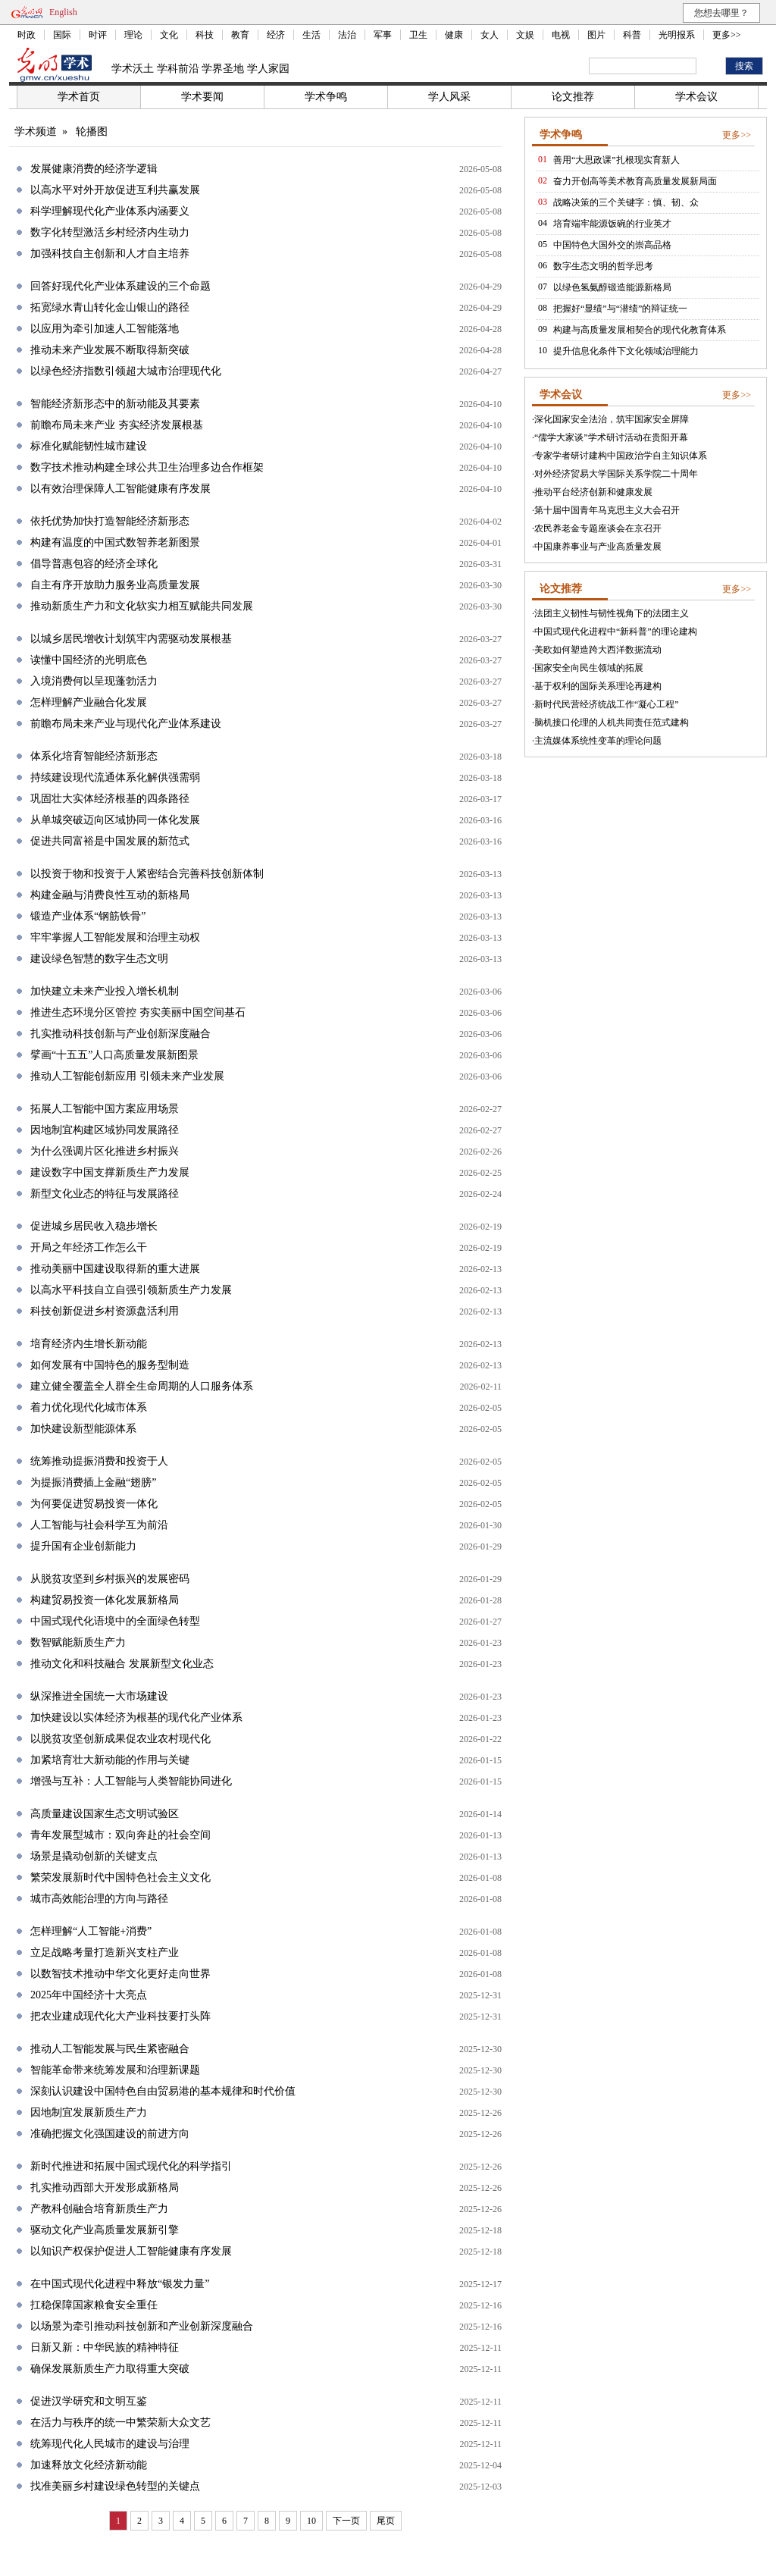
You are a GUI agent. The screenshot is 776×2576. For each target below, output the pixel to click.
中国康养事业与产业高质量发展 (598, 546)
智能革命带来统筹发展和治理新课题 (115, 2070)
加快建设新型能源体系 (83, 1428)
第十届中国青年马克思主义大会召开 (607, 510)
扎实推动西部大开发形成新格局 (104, 2187)
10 (311, 2520)
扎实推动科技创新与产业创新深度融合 (120, 1033)
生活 (311, 35)
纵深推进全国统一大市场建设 (99, 1696)
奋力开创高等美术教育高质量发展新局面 (635, 181)
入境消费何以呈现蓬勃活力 (94, 681)
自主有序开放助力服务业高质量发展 (115, 585)
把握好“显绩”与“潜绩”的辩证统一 (620, 308)
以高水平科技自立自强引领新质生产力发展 (131, 1290)
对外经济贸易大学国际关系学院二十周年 (616, 474)
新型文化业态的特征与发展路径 (104, 1193)
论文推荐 (573, 96)
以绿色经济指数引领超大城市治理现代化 (125, 371)
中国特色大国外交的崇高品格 (612, 245)
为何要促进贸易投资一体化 (94, 1503)
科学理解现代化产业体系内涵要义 (109, 211)
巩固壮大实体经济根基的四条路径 (109, 798)
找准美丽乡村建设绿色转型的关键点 (115, 2486)
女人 (489, 35)
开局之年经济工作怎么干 (88, 1247)
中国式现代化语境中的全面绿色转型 (115, 1621)
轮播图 (92, 131)
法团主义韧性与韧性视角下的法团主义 (611, 613)
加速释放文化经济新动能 (88, 2465)
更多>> (726, 35)
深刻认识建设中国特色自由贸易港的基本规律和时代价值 (163, 2091)
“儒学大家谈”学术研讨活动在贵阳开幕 (611, 437)
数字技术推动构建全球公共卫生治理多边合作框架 (147, 467)
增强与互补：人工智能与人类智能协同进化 (131, 1781)
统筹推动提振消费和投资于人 (99, 1461)
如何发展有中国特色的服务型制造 (109, 1365)
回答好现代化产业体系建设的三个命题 (120, 286)
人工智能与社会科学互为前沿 (99, 1525)
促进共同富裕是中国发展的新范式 (109, 841)
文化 (169, 35)
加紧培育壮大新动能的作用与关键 (109, 1760)
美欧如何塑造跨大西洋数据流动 (598, 649)
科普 (632, 35)
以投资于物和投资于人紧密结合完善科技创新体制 (147, 873)
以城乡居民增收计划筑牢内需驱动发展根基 (131, 638)
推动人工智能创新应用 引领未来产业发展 (127, 1076)
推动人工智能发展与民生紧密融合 (109, 2048)
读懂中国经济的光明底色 (88, 660)
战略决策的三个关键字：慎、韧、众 (626, 202)
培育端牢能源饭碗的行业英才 (612, 223)
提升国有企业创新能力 (83, 1546)
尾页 (386, 2520)
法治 (347, 35)
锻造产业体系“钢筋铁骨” (88, 916)
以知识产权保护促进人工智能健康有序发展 (131, 2251)
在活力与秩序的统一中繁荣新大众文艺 (120, 2422)
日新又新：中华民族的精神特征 (104, 2347)
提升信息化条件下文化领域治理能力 (626, 351)
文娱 (525, 35)
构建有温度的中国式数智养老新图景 (115, 542)
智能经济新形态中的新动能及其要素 (115, 403)
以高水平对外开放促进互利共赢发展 (115, 190)
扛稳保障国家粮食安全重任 (94, 2305)
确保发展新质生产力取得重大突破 (109, 2368)
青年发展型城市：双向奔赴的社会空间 (120, 1835)
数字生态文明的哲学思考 (603, 266)
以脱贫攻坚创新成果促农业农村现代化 (120, 1738)
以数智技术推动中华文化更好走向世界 (120, 1973)
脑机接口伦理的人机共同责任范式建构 (611, 722)
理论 (133, 35)
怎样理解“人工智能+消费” (91, 1931)
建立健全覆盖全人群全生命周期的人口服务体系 (141, 1386)
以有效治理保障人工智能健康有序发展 (120, 488)
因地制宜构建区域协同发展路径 (104, 1130)
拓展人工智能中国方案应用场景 (104, 1108)
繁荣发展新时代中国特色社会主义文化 (120, 1877)
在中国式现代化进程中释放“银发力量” (119, 2283)
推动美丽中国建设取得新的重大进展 (115, 1268)
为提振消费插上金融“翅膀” (93, 1482)
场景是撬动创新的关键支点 (94, 1856)
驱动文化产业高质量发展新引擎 (104, 2230)
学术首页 (79, 96)
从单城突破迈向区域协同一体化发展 (115, 820)
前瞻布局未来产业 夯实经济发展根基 (116, 425)
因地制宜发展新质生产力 (88, 2112)
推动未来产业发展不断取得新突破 (109, 350)
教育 (240, 35)
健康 (454, 35)
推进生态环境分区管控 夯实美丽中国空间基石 (138, 1012)
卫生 (418, 35)
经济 (276, 35)
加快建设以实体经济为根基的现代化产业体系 (136, 1717)
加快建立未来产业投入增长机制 (104, 991)
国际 (62, 35)
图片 (596, 35)
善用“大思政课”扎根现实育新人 (616, 160)
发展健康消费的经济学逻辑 (94, 168)
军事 (383, 35)
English (63, 12)
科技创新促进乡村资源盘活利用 (104, 1311)
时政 (26, 35)
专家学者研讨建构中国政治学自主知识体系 (620, 455)
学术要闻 (202, 96)
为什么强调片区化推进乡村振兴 (104, 1151)
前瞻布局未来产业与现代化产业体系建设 (125, 723)
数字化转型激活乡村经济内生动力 (109, 232)
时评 (98, 35)
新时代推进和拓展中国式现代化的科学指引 (131, 2166)
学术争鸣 (326, 96)
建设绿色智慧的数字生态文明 (99, 958)
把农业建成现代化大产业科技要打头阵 (120, 2016)
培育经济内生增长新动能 (88, 1343)
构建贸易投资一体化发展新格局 (104, 1600)
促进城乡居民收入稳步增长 (94, 1226)
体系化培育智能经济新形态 (94, 756)
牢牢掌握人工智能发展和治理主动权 (115, 937)
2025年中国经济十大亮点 (88, 1995)
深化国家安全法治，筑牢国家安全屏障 (611, 419)
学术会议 (696, 96)
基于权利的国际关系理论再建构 (598, 686)
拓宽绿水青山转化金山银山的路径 (109, 307)
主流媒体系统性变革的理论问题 (598, 740)
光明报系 (677, 35)
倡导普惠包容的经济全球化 (94, 563)
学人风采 (449, 96)
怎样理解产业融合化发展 (88, 702)
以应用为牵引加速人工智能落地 (104, 328)
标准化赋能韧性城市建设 (88, 446)
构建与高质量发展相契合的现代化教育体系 (639, 329)
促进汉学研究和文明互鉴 (88, 2401)
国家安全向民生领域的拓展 (588, 668)
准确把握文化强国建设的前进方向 (109, 2133)
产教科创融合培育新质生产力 (99, 2208)
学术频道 (35, 131)
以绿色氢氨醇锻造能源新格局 (612, 287)
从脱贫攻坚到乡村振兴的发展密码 (109, 1578)
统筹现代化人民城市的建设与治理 (109, 2443)
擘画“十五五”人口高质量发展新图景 (114, 1055)
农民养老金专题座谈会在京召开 (598, 528)
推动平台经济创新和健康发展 (593, 492)
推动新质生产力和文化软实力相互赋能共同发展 (141, 606)
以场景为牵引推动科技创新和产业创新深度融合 (141, 2326)
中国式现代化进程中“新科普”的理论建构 (615, 631)
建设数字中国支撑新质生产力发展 (109, 1172)
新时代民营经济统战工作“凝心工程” (606, 704)
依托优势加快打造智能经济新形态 (109, 521)
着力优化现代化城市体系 (88, 1407)
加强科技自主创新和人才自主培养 (109, 253)
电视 (561, 35)
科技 (205, 35)
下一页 (346, 2520)
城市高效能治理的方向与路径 (99, 1898)
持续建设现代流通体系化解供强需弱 (115, 777)
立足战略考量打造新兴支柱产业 (104, 1952)
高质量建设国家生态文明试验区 (104, 1813)
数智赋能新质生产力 (78, 1642)
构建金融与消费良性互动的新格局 (109, 895)
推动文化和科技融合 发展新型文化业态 (122, 1663)
